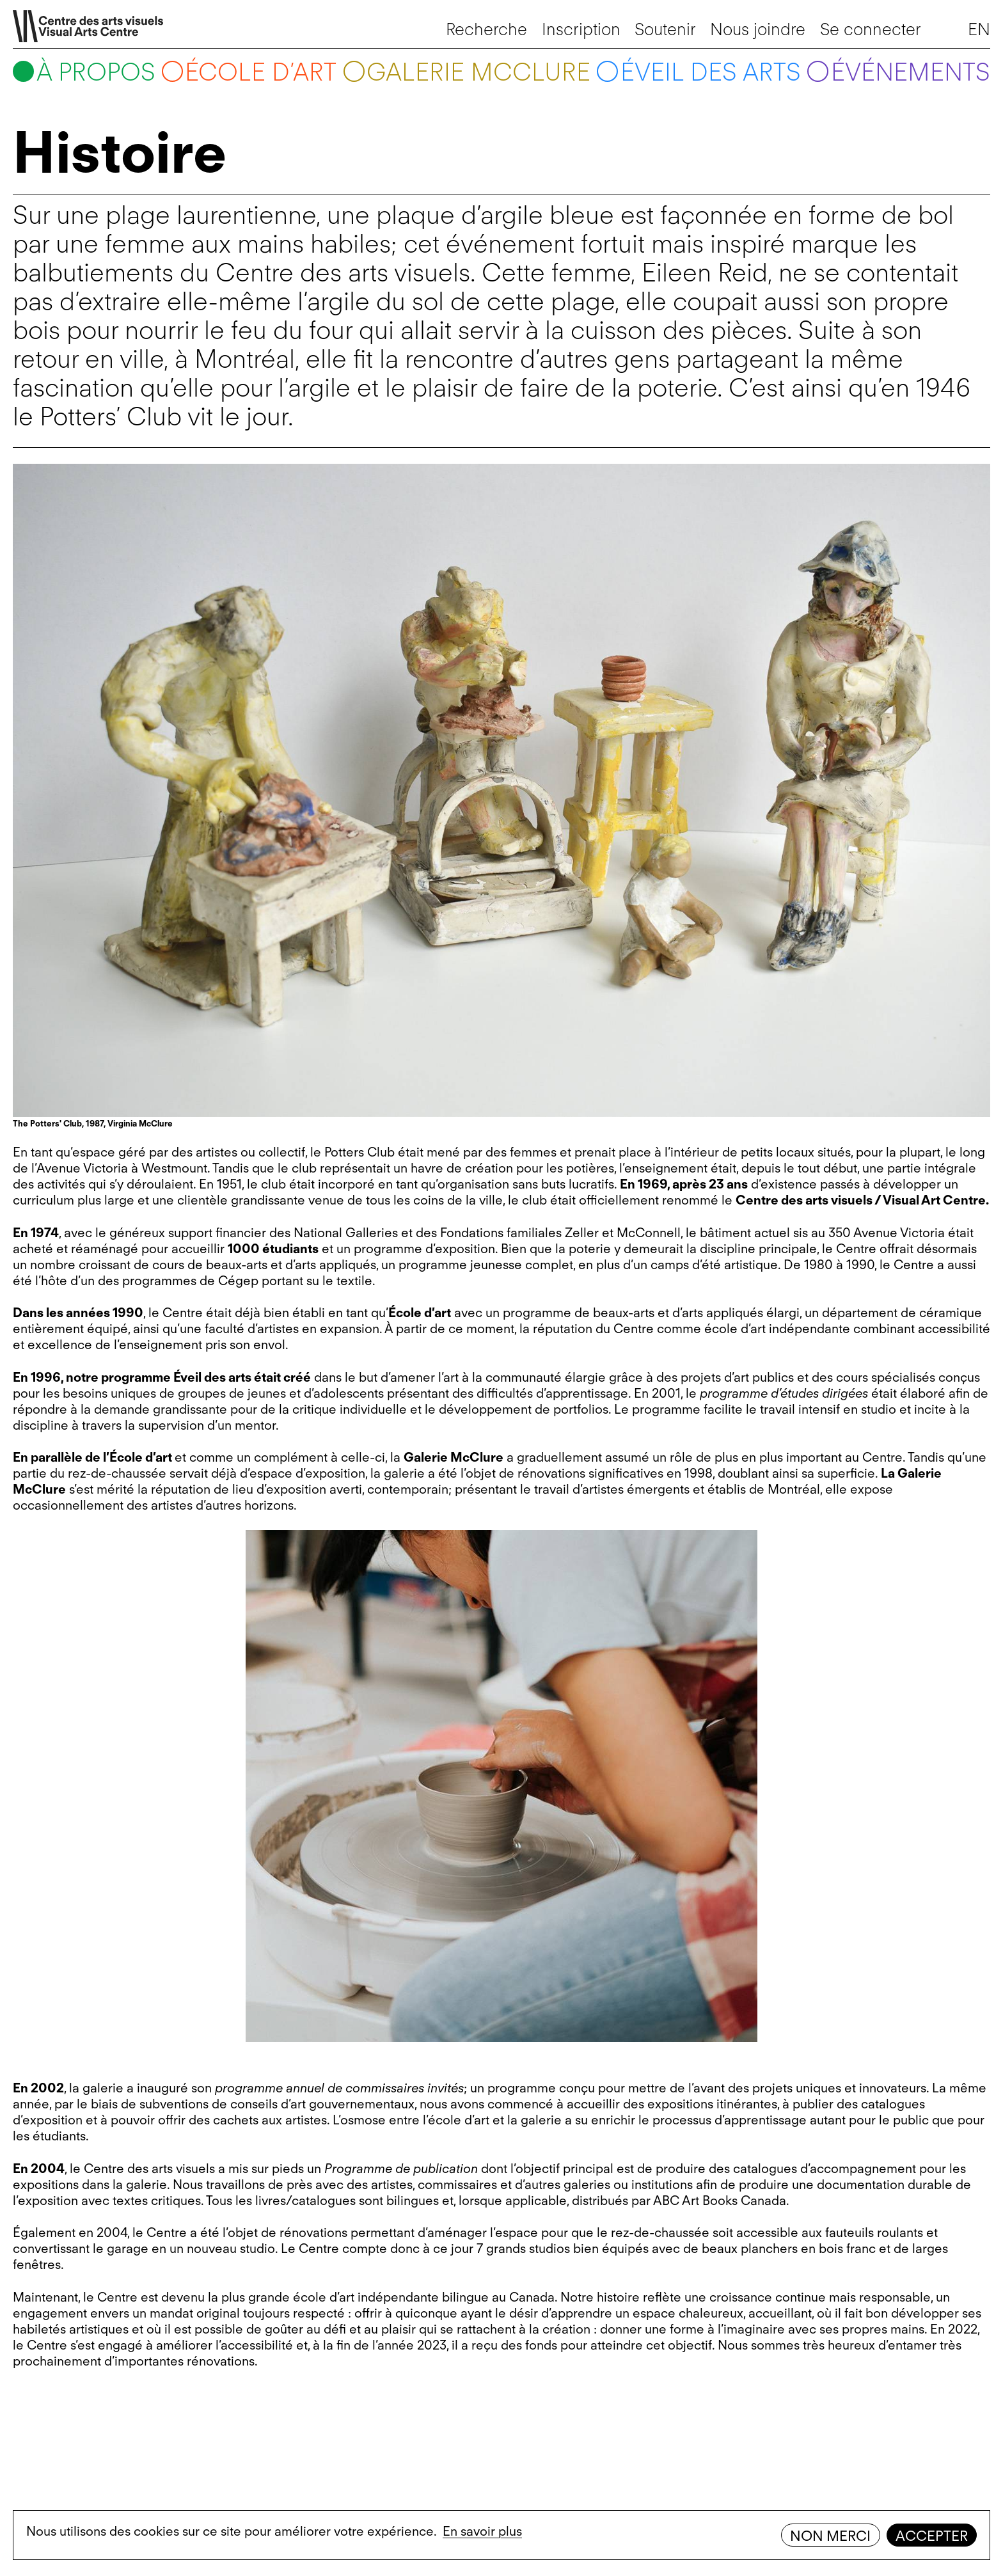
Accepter (932, 2535)
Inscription (581, 29)
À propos (95, 71)
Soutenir (665, 29)
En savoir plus (482, 2531)
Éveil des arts (710, 71)
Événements (910, 71)
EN (979, 29)
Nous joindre (757, 29)
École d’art (260, 71)
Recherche (486, 29)
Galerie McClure (478, 71)
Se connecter (870, 29)
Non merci (830, 2535)
